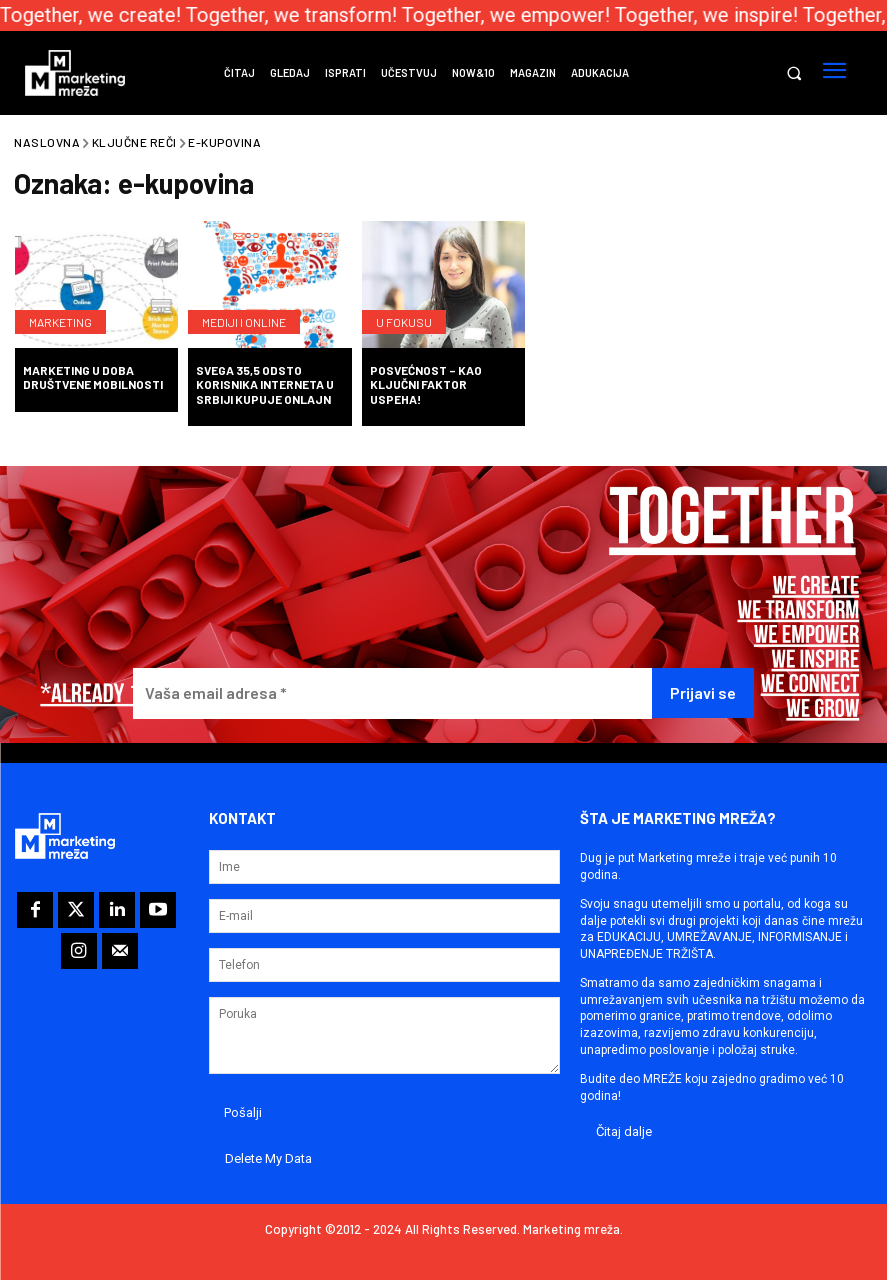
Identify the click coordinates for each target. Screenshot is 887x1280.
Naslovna (47, 142)
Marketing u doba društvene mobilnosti (93, 377)
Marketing (60, 322)
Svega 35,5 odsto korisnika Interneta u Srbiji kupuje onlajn (265, 384)
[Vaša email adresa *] (392, 693)
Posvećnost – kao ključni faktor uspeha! (426, 384)
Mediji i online (244, 322)
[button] (793, 73)
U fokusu (404, 322)
